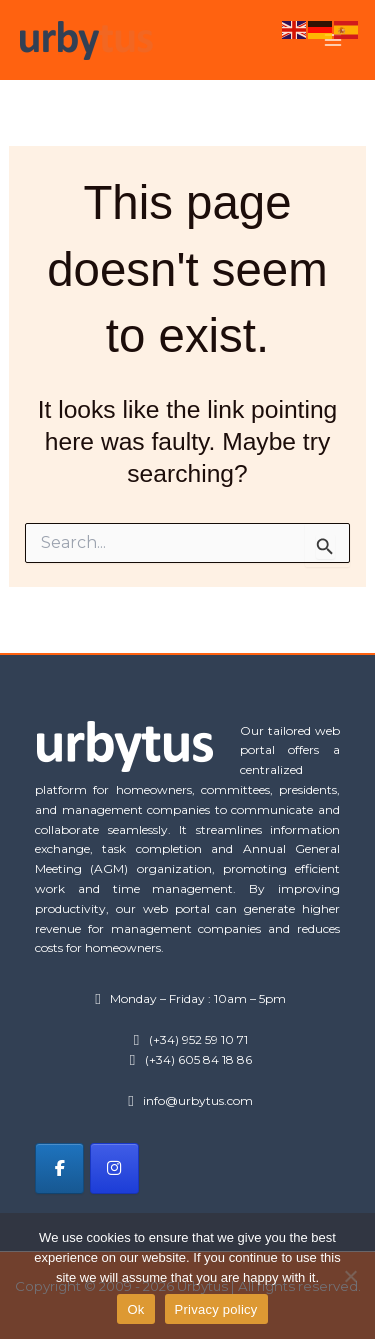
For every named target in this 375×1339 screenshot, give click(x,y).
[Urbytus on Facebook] (59, 1168)
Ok (135, 1309)
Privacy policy (216, 1309)
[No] (350, 1276)
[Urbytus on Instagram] (114, 1168)
